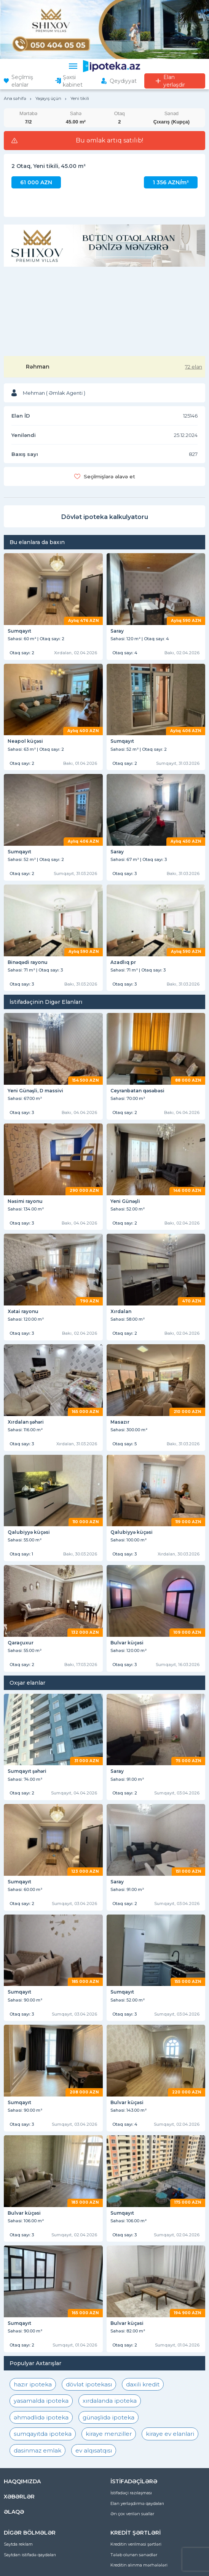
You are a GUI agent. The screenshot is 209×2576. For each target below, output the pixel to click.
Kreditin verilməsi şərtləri (135, 2544)
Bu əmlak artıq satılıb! (109, 140)
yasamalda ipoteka (41, 2400)
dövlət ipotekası (89, 2384)
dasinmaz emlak (37, 2450)
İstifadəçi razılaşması (131, 2492)
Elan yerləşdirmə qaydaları (137, 2503)
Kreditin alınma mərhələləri (139, 2565)
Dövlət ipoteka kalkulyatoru (104, 517)
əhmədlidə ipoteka (41, 2417)
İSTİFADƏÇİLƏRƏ (133, 2481)
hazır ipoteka (33, 2384)
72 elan (193, 367)
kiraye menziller (109, 2433)
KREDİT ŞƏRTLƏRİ (135, 2532)
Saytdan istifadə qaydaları (30, 2554)
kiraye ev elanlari (170, 2433)
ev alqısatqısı (93, 2450)
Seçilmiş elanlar (22, 81)
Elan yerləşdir (174, 81)
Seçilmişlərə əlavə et (109, 476)
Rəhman (37, 366)
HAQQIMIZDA (22, 2481)
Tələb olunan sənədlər (133, 2554)
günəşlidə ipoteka (108, 2417)
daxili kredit (143, 2384)
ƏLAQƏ (14, 2511)
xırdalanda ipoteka (110, 2400)
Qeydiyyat (123, 81)
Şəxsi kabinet (73, 81)
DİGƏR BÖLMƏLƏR (30, 2532)
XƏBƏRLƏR (19, 2496)
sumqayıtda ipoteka (43, 2433)
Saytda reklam (18, 2544)
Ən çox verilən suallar (132, 2513)
